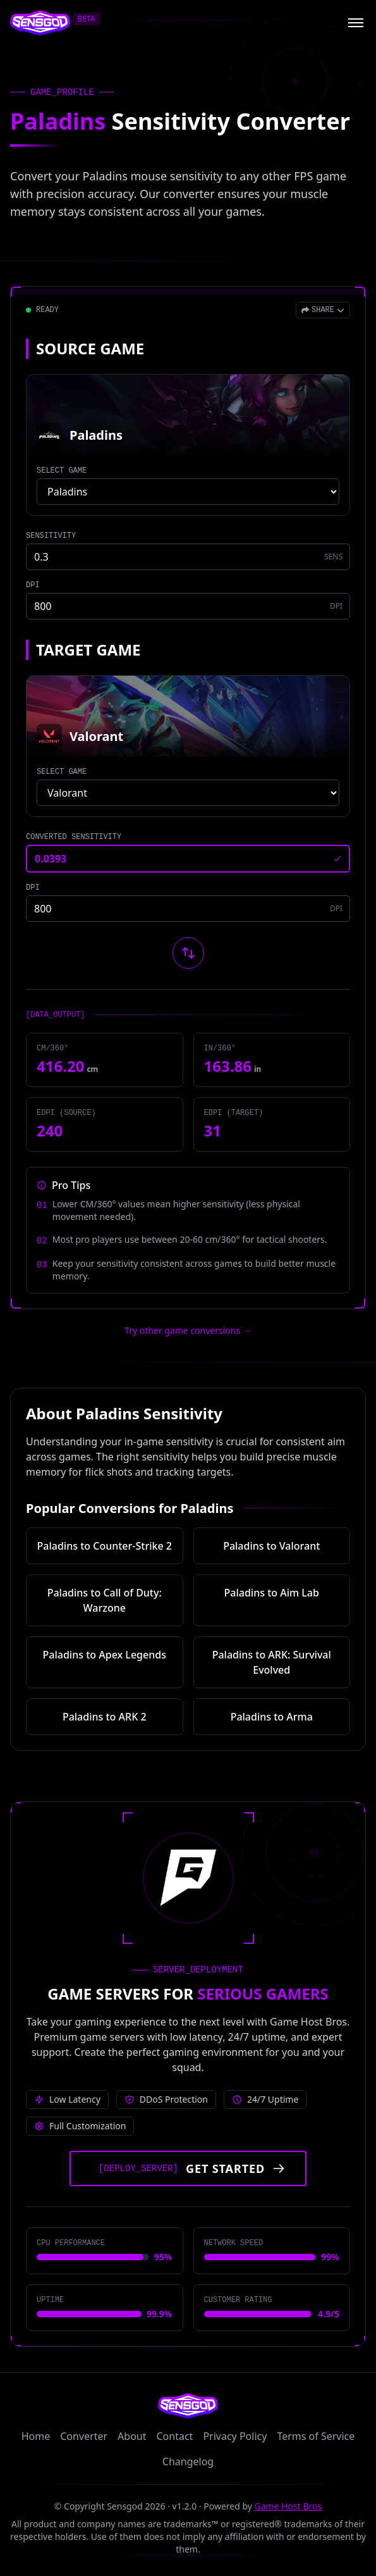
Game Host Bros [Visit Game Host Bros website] (288, 2506)
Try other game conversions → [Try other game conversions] (188, 1330)
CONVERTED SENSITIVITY (73, 837)
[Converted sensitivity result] (188, 859)
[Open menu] (356, 23)
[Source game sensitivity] (188, 557)
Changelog (188, 2461)
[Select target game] (188, 793)
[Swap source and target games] (188, 953)
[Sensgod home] (40, 22)
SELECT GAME (62, 470)
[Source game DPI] (188, 606)
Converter (83, 2436)
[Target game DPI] (188, 908)
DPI (33, 585)
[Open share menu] (323, 310)
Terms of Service (316, 2436)
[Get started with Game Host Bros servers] (188, 2168)
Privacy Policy (235, 2436)
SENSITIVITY (51, 536)
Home (36, 2436)
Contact (175, 2436)
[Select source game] (188, 491)
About (132, 2436)
